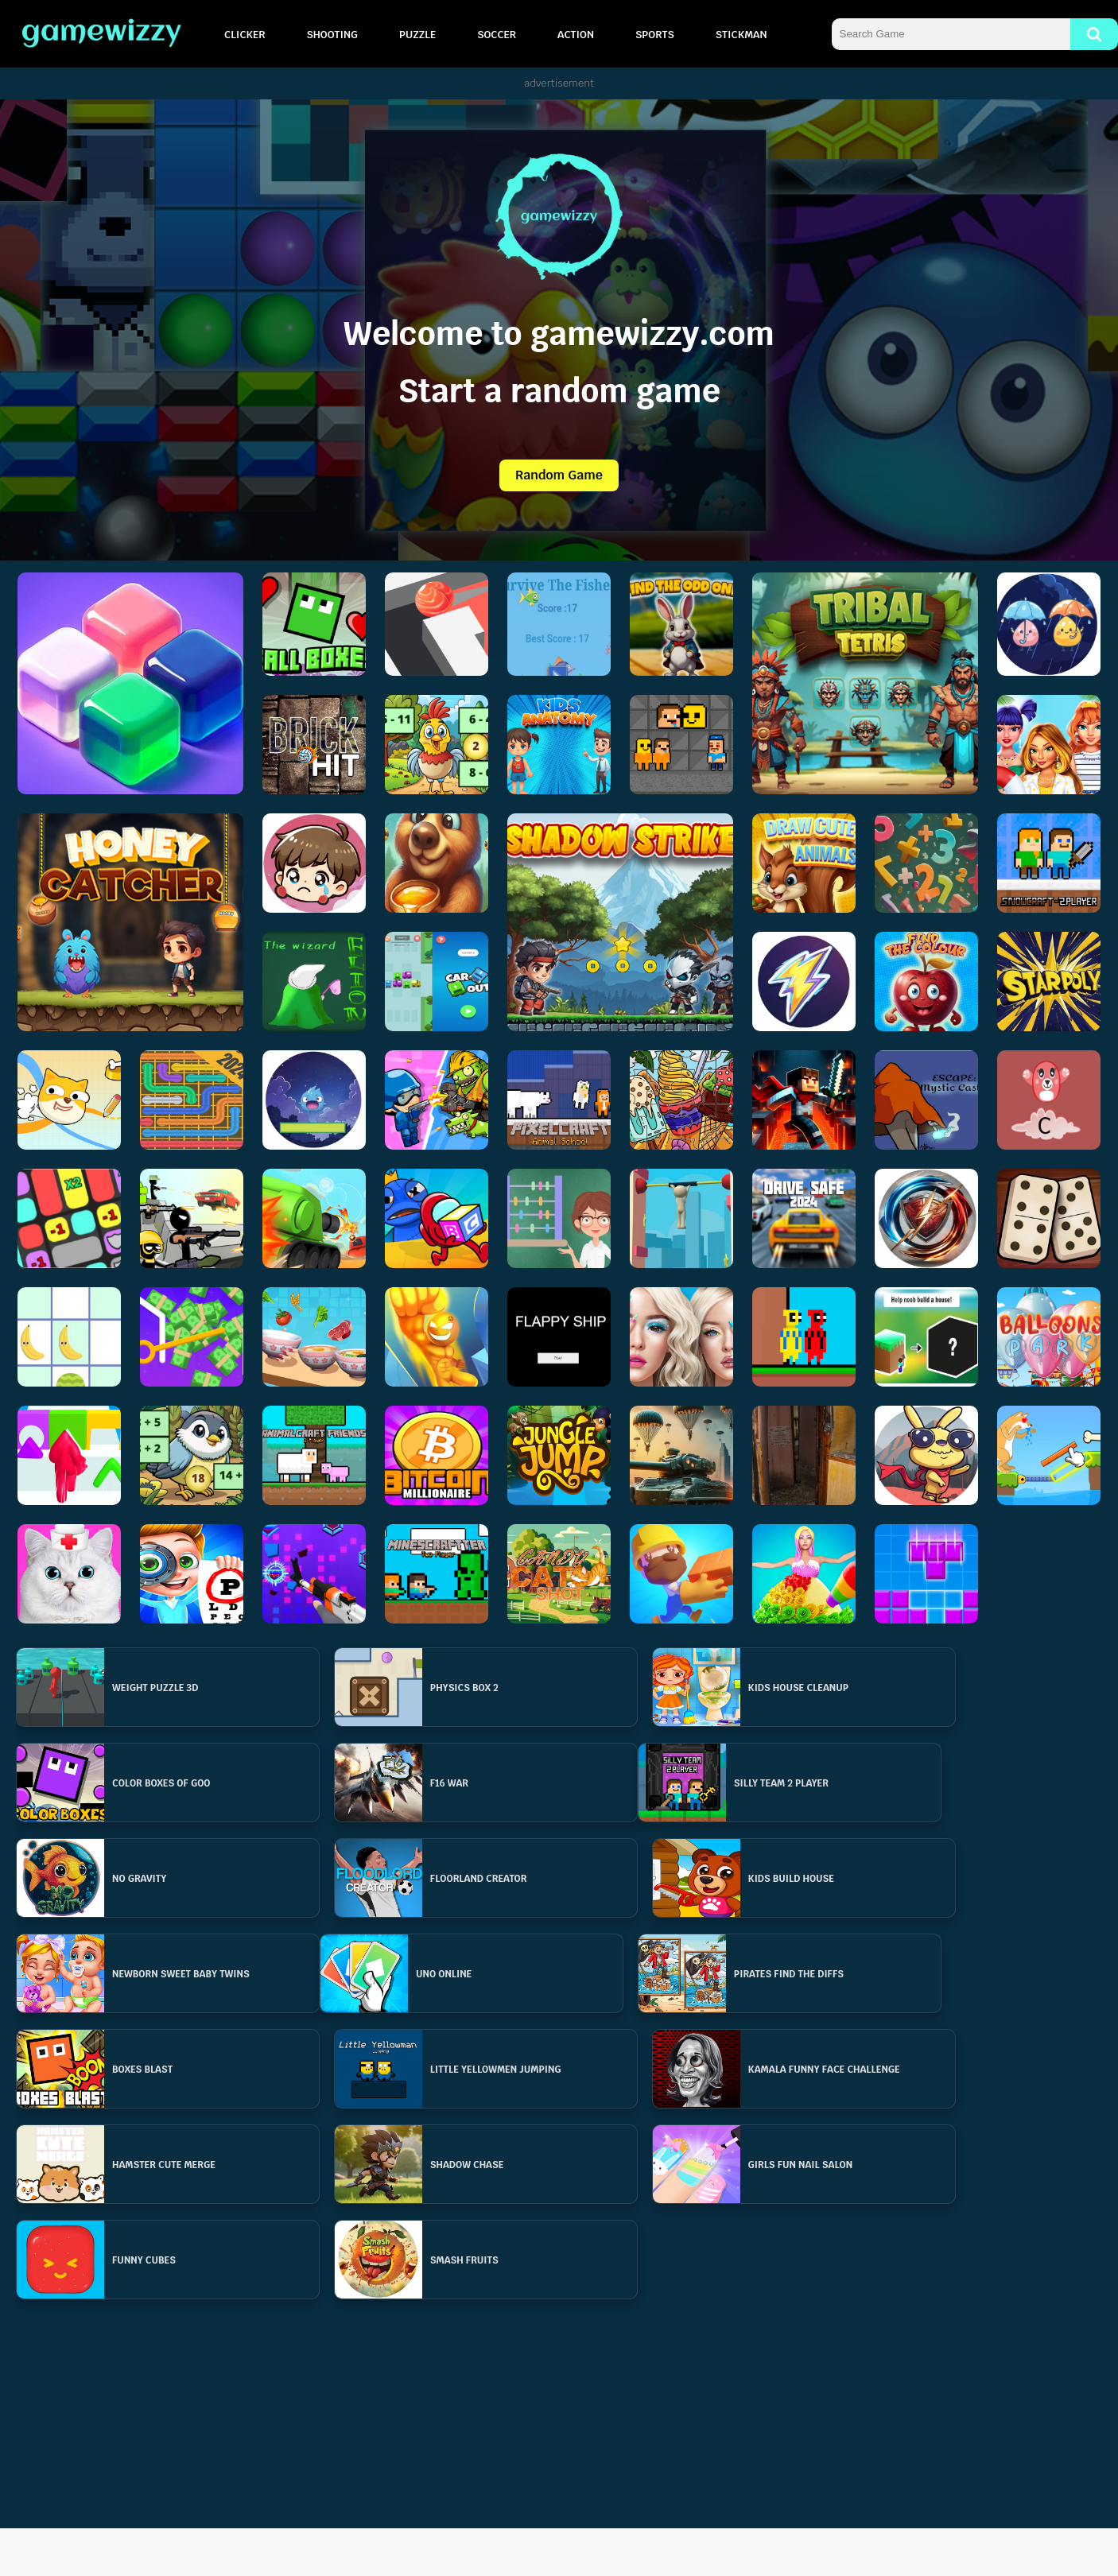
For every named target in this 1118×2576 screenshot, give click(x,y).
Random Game (559, 475)
